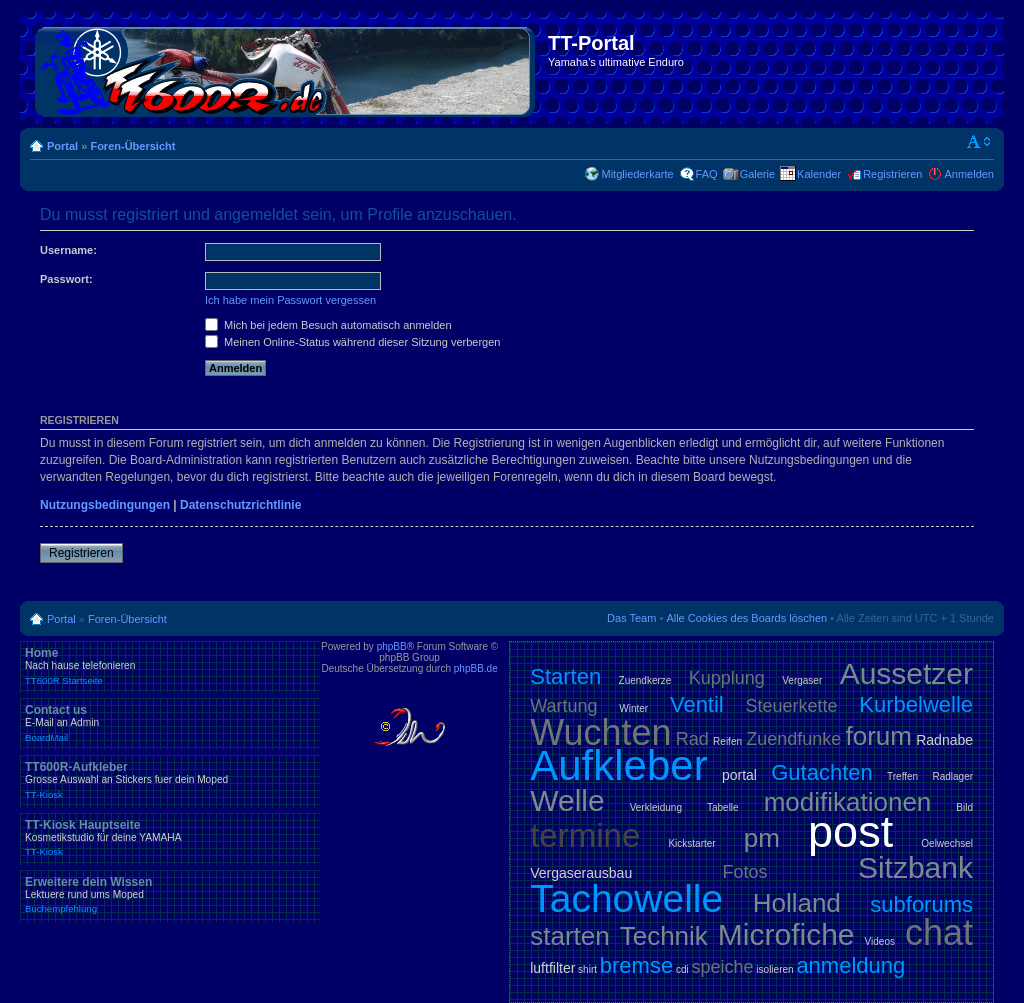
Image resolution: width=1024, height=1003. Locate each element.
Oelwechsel (947, 843)
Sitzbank (915, 867)
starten (570, 936)
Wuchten (600, 732)
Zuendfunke (793, 739)
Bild (964, 807)
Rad (692, 739)
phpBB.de (476, 668)
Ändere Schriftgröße (979, 142)
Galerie (757, 174)
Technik (664, 936)
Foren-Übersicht (132, 146)
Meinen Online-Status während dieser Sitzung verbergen (352, 342)
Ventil (697, 704)
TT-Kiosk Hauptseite (170, 838)
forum (879, 736)
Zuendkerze (645, 680)
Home (170, 666)
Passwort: (66, 279)
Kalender (819, 174)
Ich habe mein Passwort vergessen (290, 300)
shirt (587, 969)
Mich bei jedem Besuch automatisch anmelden (328, 325)
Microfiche (786, 934)
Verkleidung (656, 807)
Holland (797, 903)
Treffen (902, 776)
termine (585, 835)
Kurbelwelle (916, 704)
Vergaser (802, 680)
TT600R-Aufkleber (170, 780)
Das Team (631, 618)
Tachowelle (626, 898)
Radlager (952, 776)
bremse (636, 965)
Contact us (170, 723)
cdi (682, 969)
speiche (723, 967)
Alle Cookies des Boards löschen (746, 618)
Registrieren (892, 174)
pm (762, 838)
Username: (68, 250)
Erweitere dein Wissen (170, 895)
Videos (880, 941)
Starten (565, 676)
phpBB (392, 646)
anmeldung (850, 965)
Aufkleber (618, 765)
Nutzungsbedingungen (105, 505)
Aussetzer (906, 673)
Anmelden (969, 174)
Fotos (745, 872)
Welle (567, 800)
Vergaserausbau (581, 873)
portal (739, 775)
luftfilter (552, 968)
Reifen (727, 741)
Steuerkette (792, 706)
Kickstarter (691, 843)
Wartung (563, 706)
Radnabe (944, 740)
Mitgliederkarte (637, 174)
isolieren (774, 969)
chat (939, 932)
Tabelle (723, 807)
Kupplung (727, 678)
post (850, 831)
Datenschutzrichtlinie (240, 505)
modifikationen (848, 802)
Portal (62, 146)
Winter (633, 708)
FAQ (707, 174)
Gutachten (822, 772)
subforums (921, 904)
